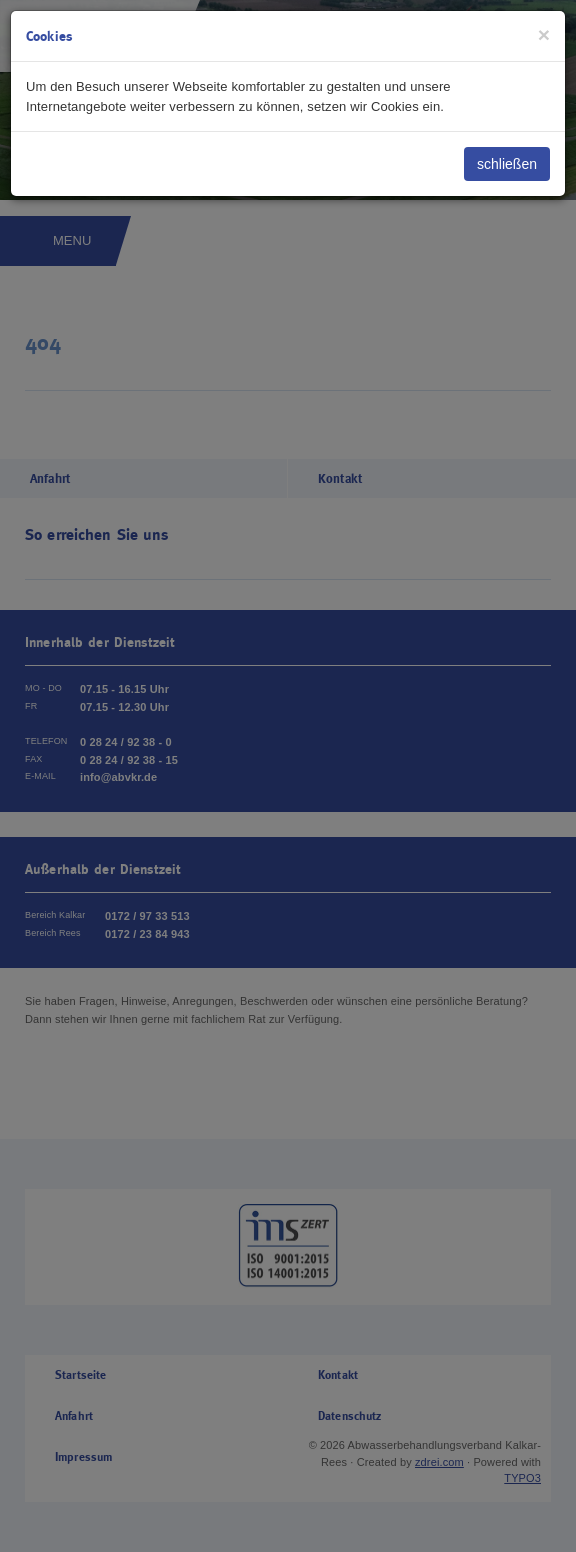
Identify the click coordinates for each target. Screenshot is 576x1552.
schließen (507, 164)
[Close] (544, 34)
